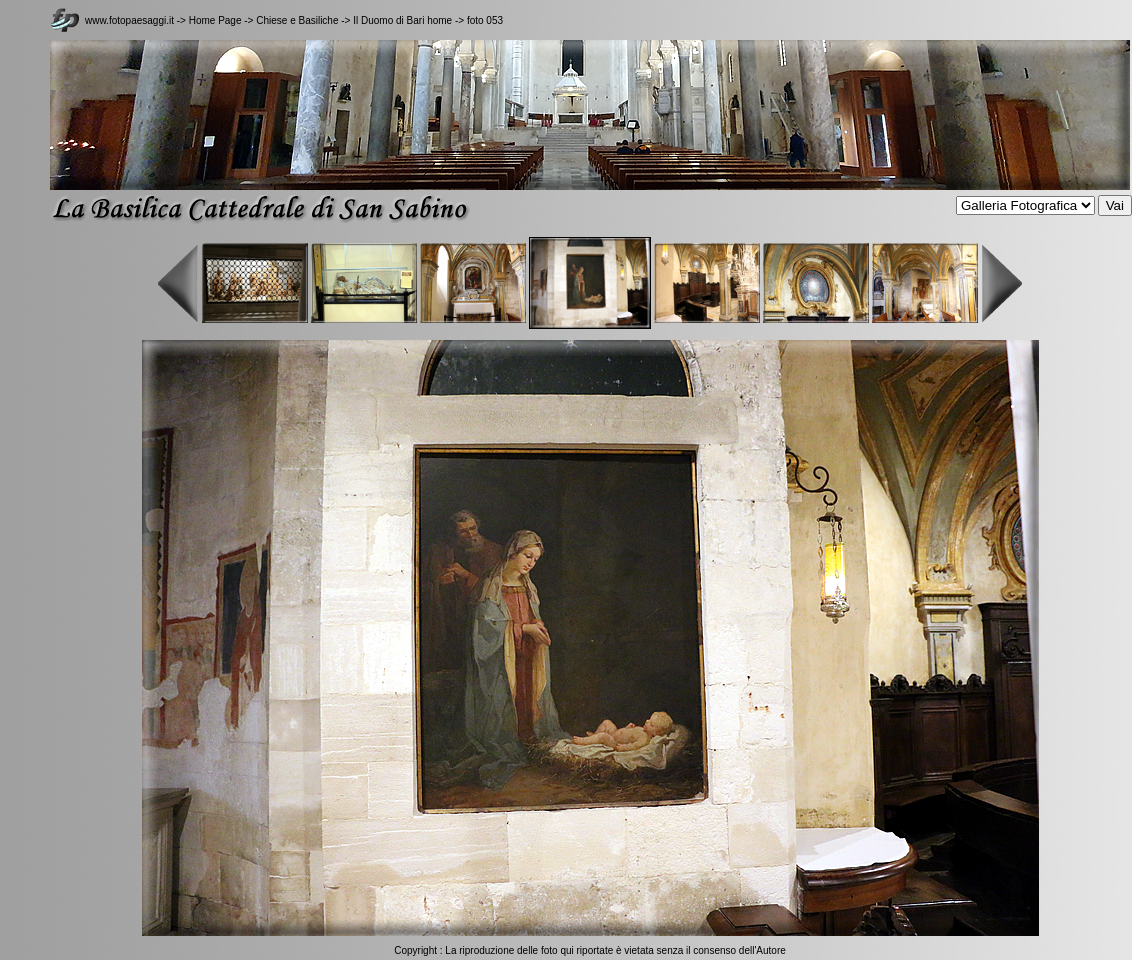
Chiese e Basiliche (298, 20)
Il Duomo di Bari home (402, 20)
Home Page (215, 20)
